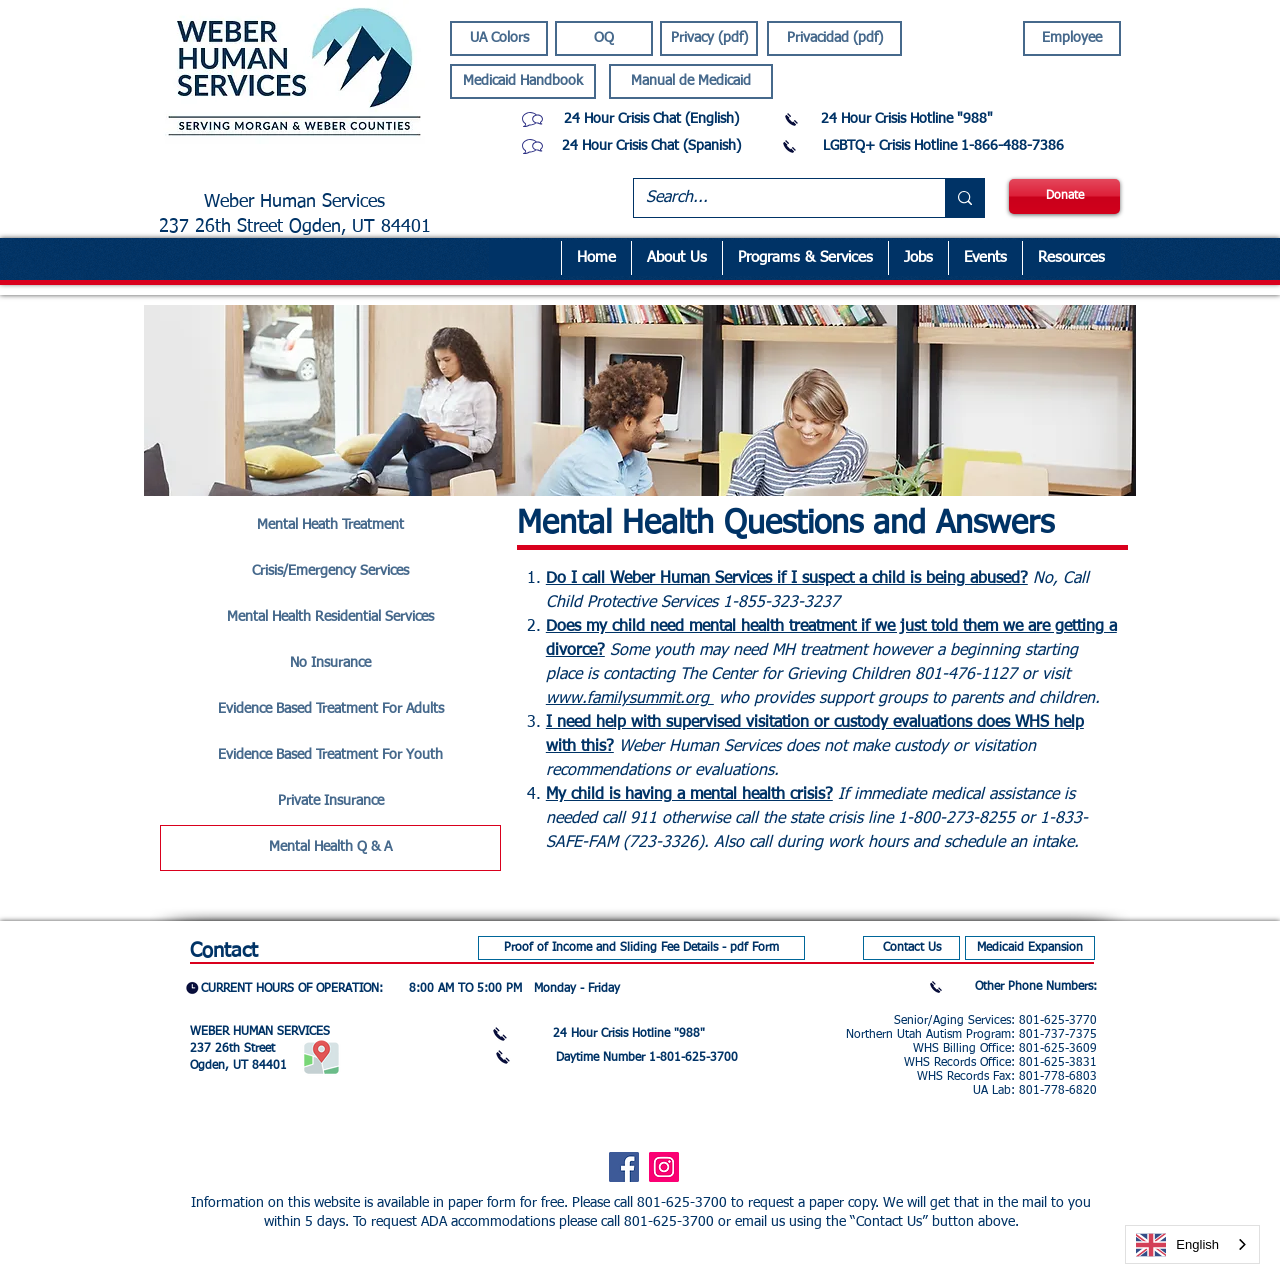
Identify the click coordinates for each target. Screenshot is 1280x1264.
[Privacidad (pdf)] (834, 38)
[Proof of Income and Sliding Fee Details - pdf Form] (641, 948)
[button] (805, 258)
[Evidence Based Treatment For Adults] (330, 710)
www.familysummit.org (630, 699)
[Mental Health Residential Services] (330, 618)
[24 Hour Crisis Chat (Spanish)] (651, 146)
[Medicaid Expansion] (1030, 948)
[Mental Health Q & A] (330, 848)
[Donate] (1064, 196)
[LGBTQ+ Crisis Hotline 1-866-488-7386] (943, 146)
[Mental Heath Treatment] (330, 526)
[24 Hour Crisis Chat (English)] (651, 119)
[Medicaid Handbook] (523, 81)
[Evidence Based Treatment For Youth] (330, 756)
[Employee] (1072, 38)
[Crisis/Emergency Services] (330, 572)
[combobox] (1192, 1244)
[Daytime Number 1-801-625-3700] (647, 1058)
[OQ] (604, 38)
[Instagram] (664, 1167)
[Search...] (774, 198)
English (1177, 1245)
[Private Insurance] (330, 802)
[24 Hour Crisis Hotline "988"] (907, 119)
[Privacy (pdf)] (709, 38)
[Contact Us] (911, 948)
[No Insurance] (330, 664)
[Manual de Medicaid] (691, 81)
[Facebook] (624, 1167)
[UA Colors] (499, 38)
